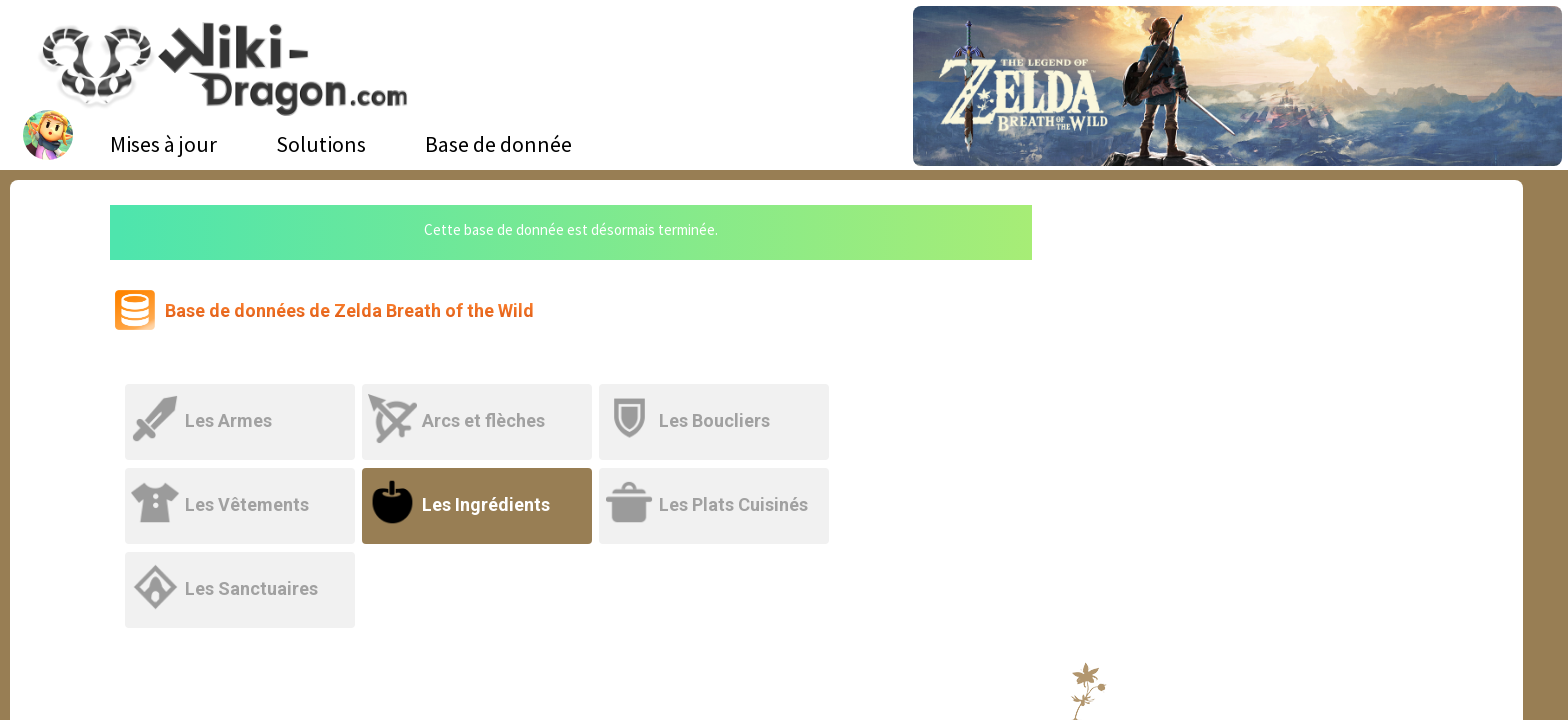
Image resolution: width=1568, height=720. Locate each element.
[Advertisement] (1243, 355)
